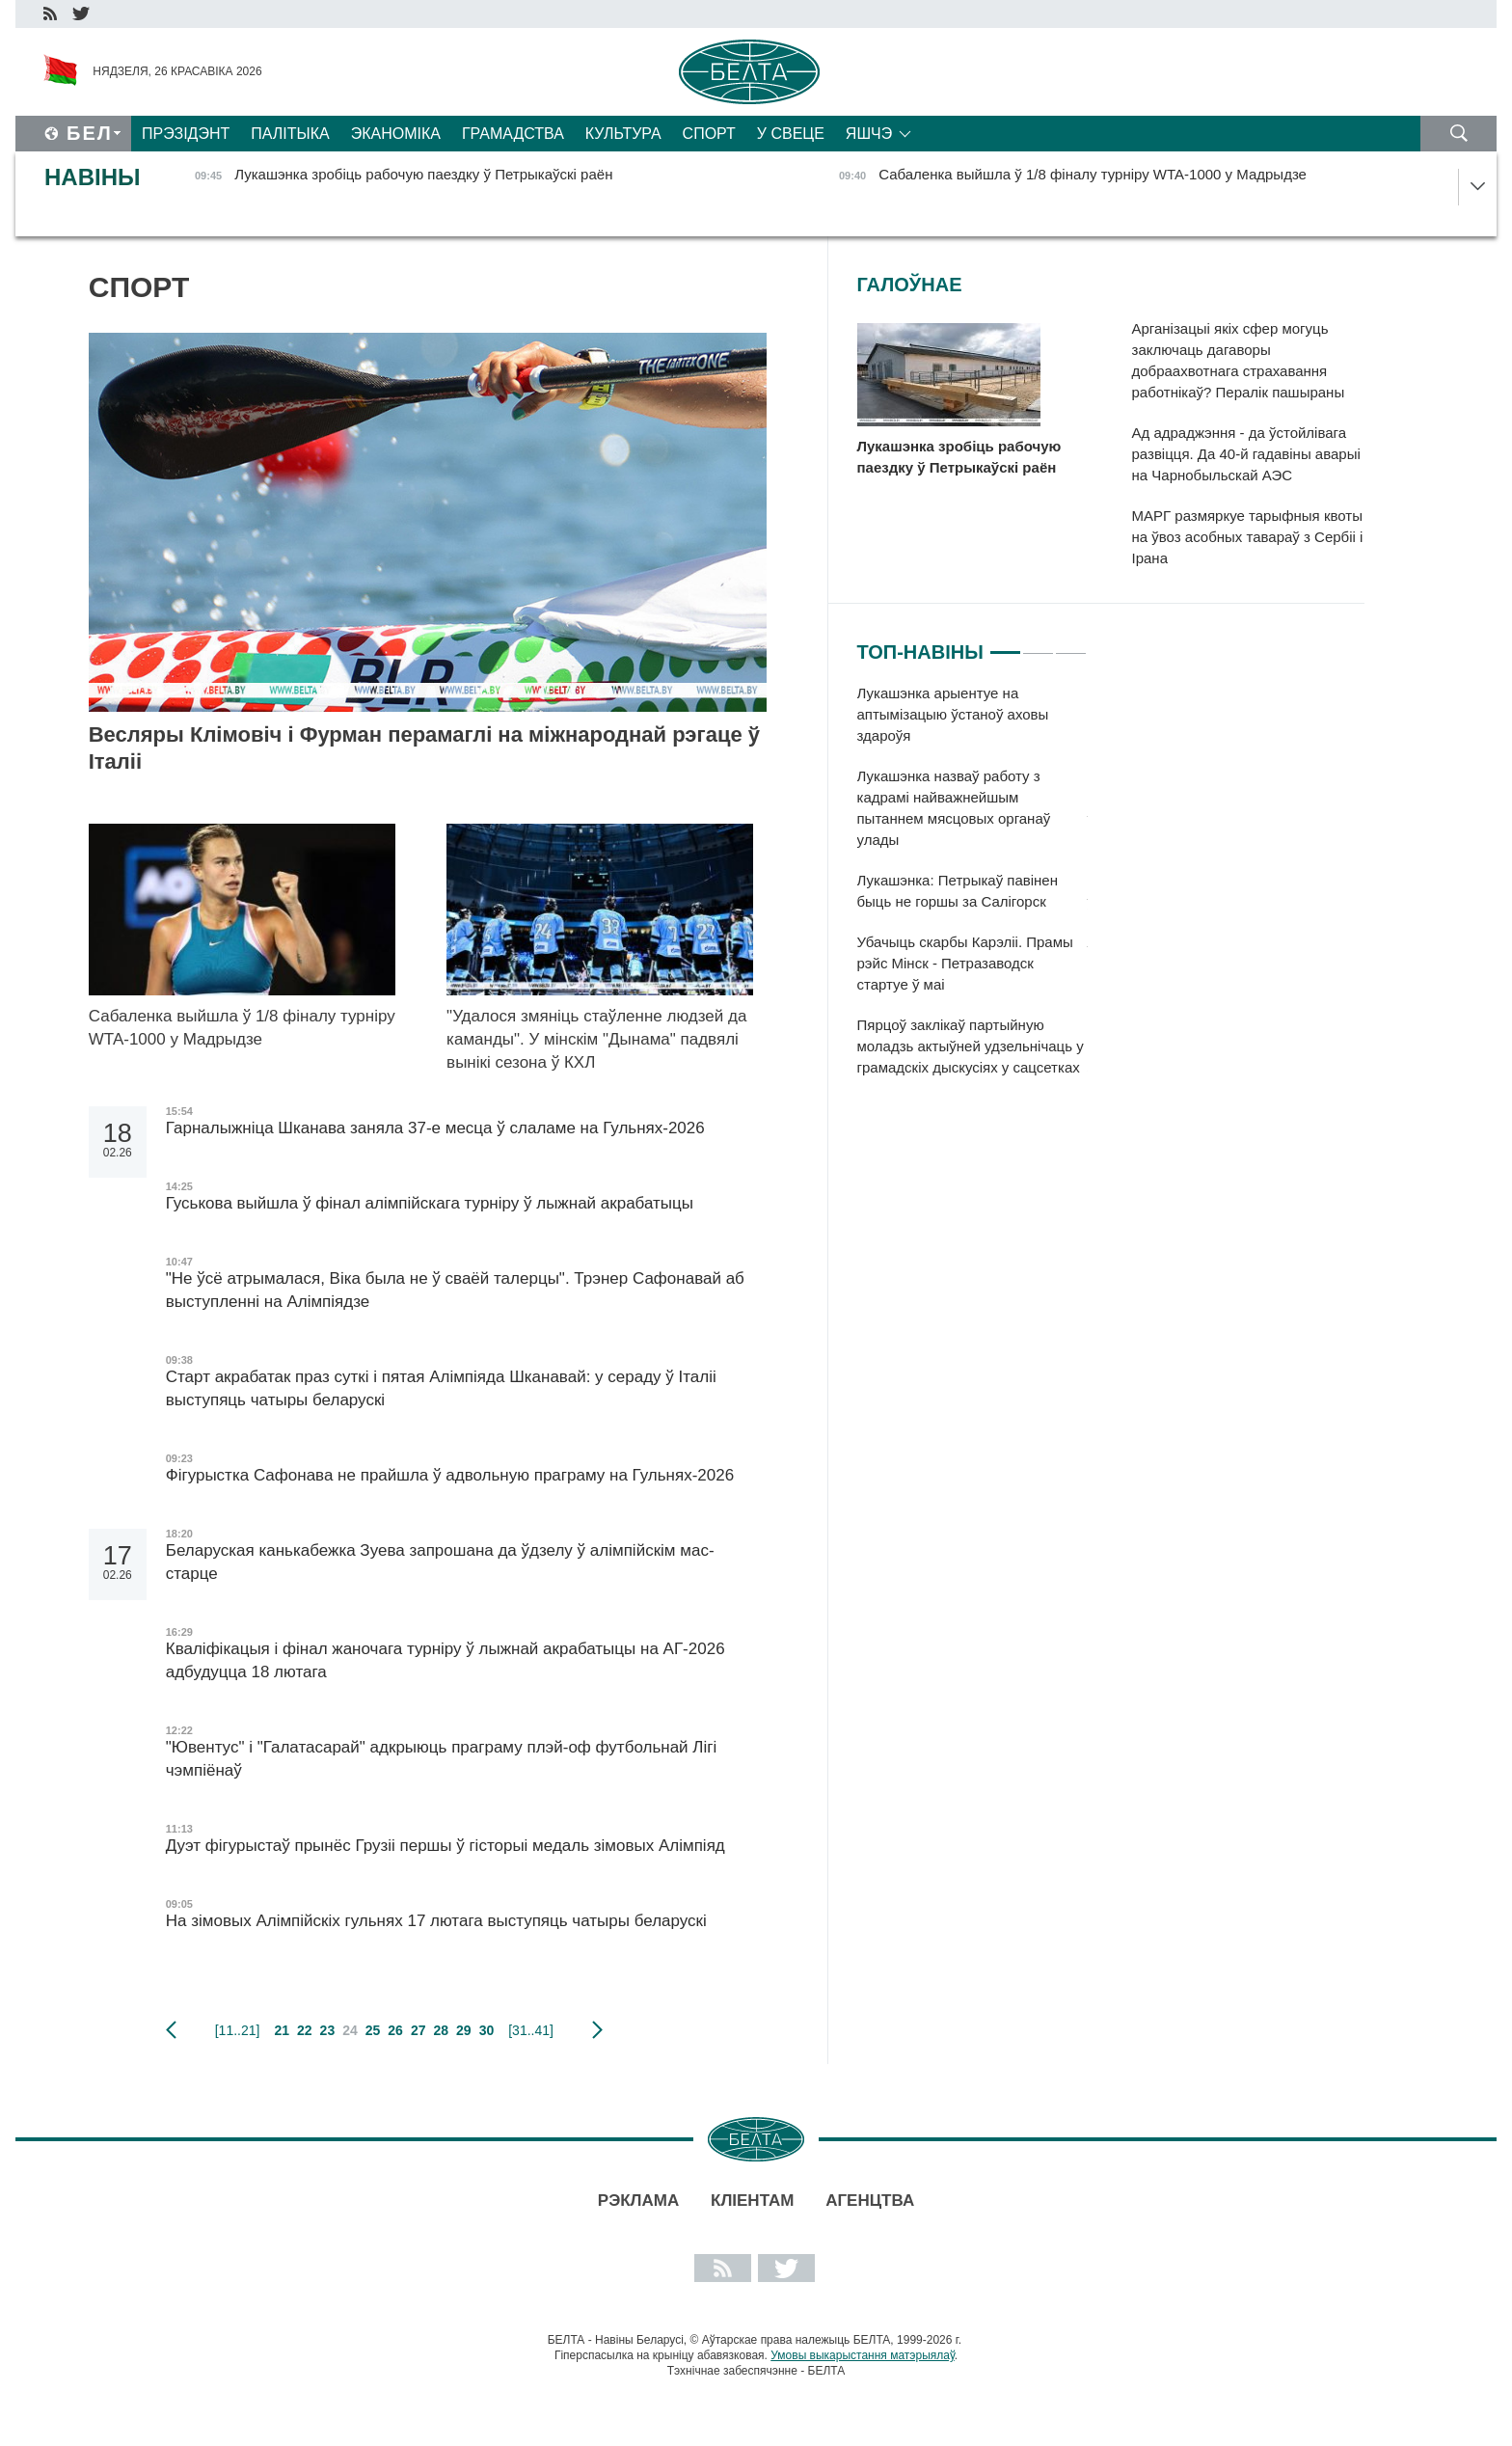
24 (350, 2030)
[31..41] (531, 2030)
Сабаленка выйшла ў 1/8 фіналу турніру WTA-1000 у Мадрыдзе (242, 1027)
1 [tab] (1005, 644)
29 (464, 2030)
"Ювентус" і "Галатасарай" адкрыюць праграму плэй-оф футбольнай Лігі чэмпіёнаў (441, 1759)
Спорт (709, 133)
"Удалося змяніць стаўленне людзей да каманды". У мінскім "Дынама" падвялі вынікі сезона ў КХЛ (596, 1039)
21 (281, 2030)
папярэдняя (171, 2030)
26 (395, 2030)
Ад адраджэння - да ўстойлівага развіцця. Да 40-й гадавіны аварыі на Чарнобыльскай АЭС (1246, 453)
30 (487, 2030)
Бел (90, 133)
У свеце (790, 133)
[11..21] (237, 2030)
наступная (597, 2030)
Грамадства (513, 133)
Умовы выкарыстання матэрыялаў (862, 2355)
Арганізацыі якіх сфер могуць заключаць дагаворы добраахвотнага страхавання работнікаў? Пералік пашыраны (1238, 360)
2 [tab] (1038, 644)
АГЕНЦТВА (869, 2200)
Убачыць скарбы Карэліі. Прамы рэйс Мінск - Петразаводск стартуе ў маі (965, 963)
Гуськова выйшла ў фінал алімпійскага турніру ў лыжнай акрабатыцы (429, 1203)
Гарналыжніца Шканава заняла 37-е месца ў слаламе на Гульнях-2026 (435, 1128)
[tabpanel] (972, 890)
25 (373, 2030)
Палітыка (290, 133)
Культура (623, 133)
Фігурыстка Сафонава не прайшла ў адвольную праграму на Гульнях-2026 (450, 1475)
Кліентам (752, 2200)
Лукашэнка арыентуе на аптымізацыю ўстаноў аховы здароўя (953, 714)
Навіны (92, 177)
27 (418, 2030)
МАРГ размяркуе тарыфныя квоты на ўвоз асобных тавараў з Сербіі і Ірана (1248, 536)
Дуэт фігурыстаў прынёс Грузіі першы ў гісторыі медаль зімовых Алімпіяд (445, 1845)
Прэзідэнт (186, 133)
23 (328, 2030)
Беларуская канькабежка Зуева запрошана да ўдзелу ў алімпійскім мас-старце (440, 1562)
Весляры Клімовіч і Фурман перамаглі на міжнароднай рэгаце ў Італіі (424, 748)
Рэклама (638, 2200)
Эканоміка (396, 133)
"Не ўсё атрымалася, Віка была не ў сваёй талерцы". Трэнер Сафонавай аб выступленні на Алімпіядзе (455, 1290)
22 (304, 2030)
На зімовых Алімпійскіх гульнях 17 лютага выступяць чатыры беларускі (439, 1921)
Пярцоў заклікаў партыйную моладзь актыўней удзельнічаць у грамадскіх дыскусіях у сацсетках (970, 1046)
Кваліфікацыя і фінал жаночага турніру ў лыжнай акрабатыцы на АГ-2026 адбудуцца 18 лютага (445, 1660)
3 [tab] (1071, 644)
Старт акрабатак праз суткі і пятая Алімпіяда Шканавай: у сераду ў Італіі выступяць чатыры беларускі (441, 1388)
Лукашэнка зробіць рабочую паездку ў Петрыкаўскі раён (959, 457)
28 (440, 2030)
